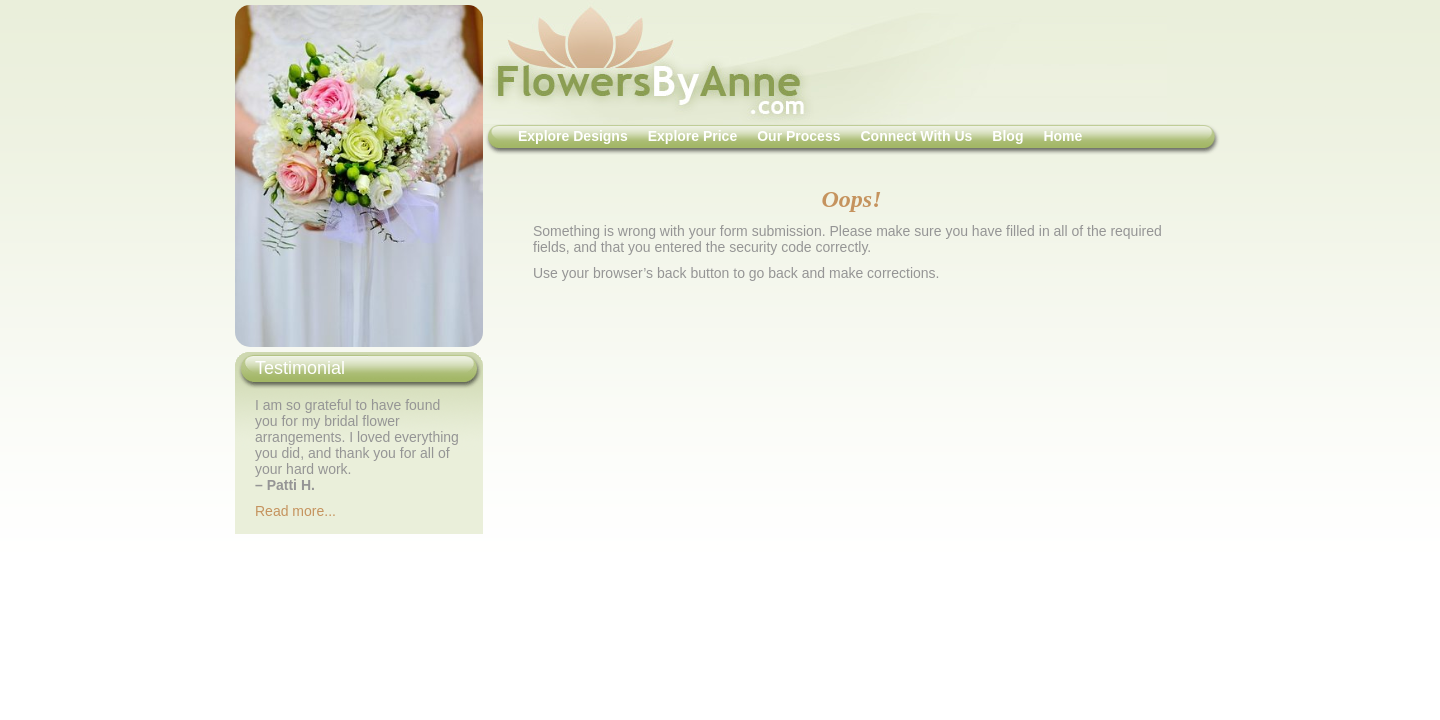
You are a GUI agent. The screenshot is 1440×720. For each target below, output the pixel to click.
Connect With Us (916, 136)
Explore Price (693, 136)
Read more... (295, 511)
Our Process (798, 136)
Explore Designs (573, 136)
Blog (1007, 136)
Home (1062, 136)
